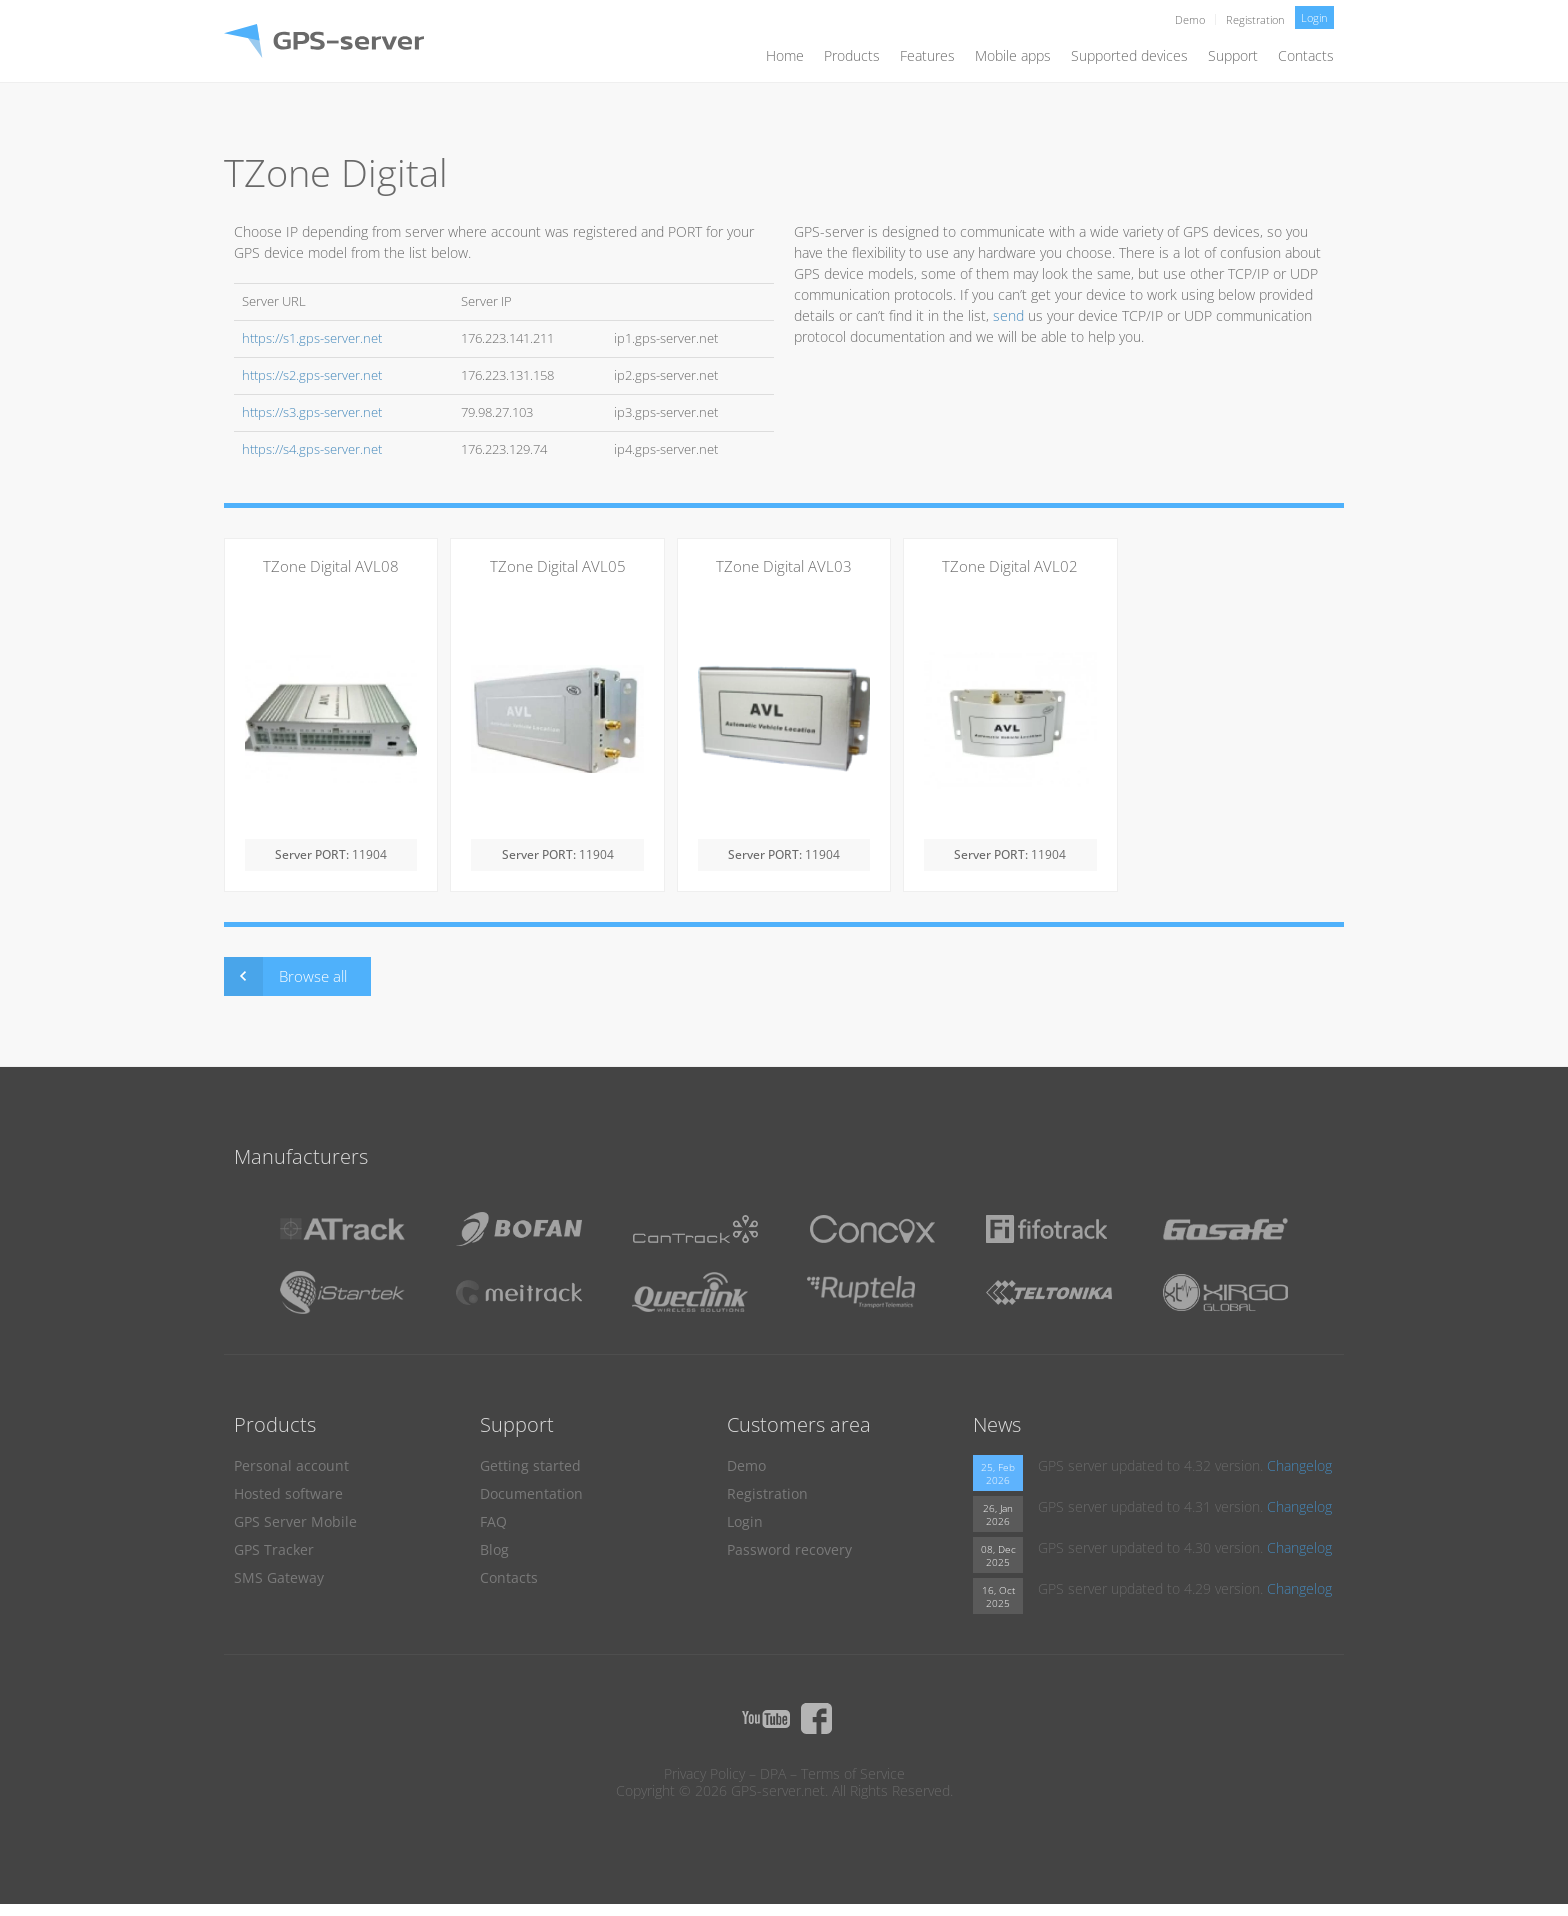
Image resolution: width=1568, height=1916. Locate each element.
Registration (1255, 19)
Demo (1190, 19)
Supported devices (1129, 55)
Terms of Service (853, 1773)
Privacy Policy (704, 1773)
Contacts (1306, 55)
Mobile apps (1013, 55)
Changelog (1299, 1465)
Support (1233, 55)
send (1008, 315)
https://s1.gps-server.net (312, 338)
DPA (773, 1773)
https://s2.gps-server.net (312, 375)
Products (852, 55)
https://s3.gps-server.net (312, 412)
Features (927, 55)
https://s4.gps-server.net (312, 449)
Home (785, 55)
